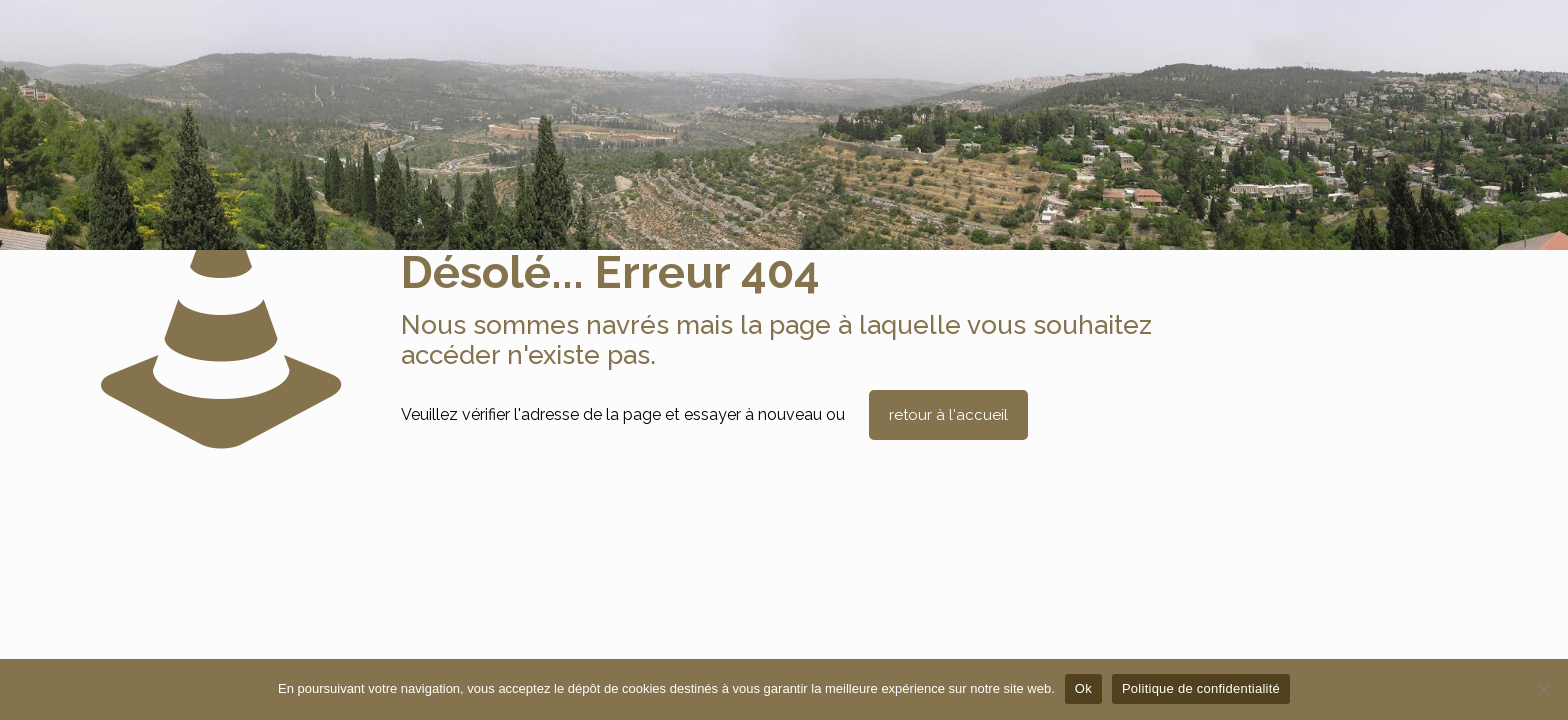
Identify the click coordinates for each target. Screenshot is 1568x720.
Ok (1083, 688)
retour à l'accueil (948, 415)
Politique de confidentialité (1201, 688)
